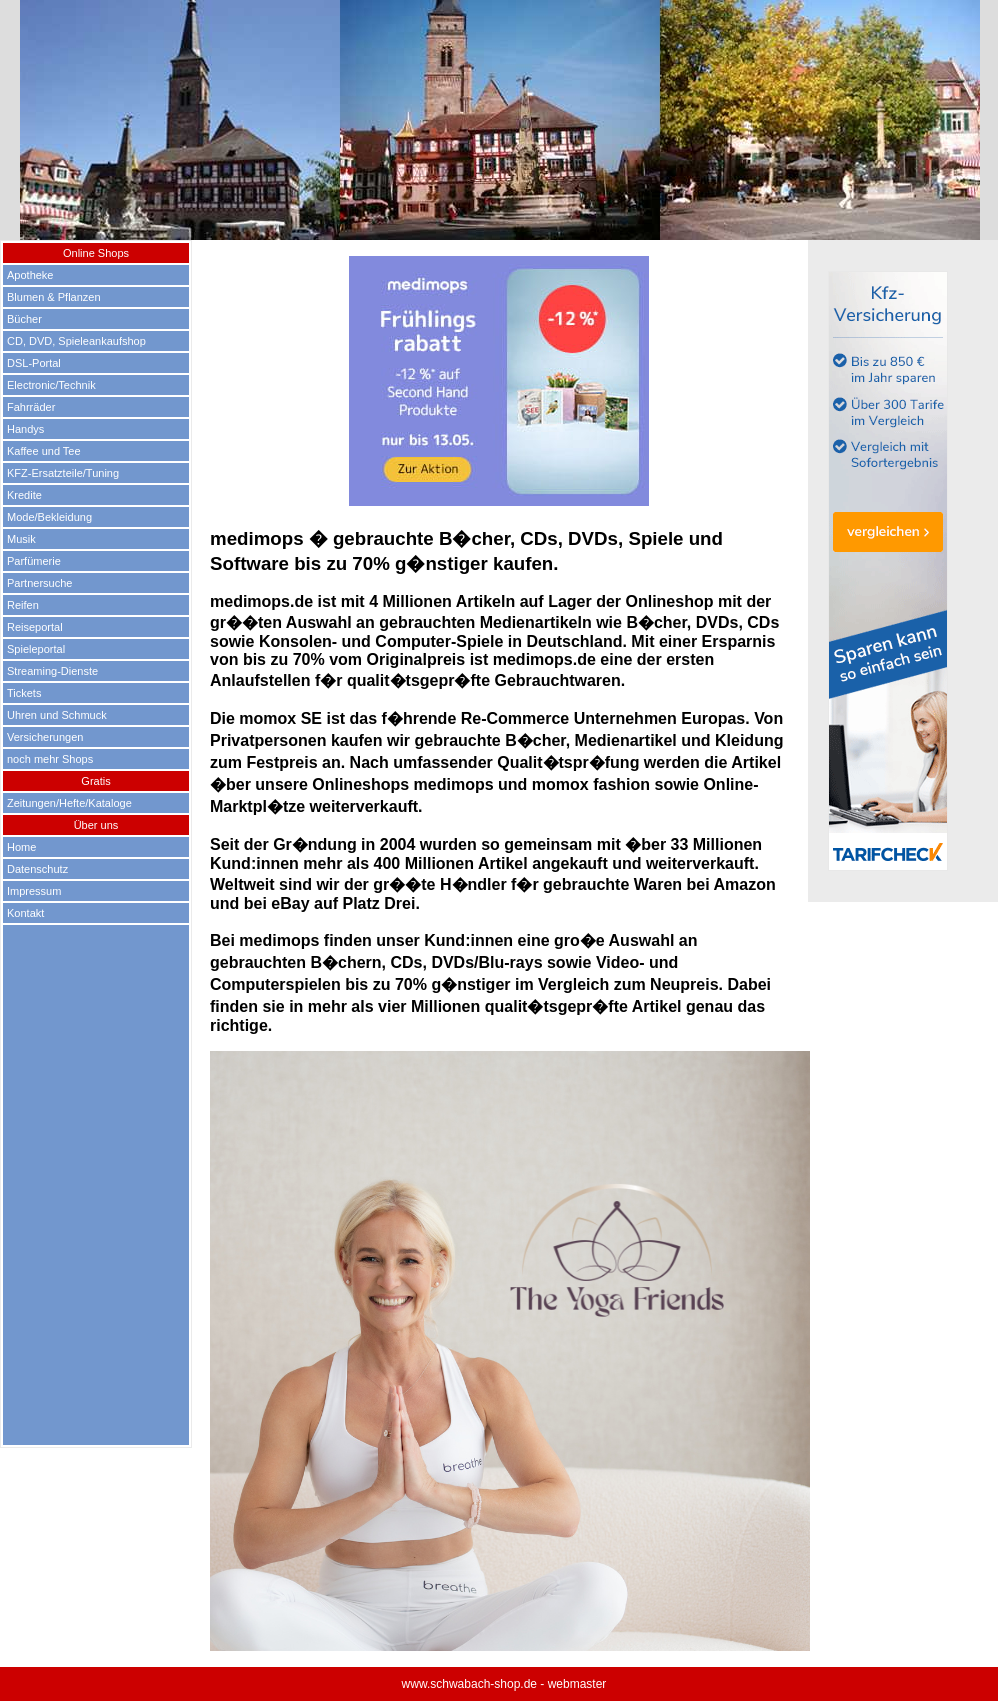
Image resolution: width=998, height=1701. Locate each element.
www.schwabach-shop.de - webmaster (504, 1684)
